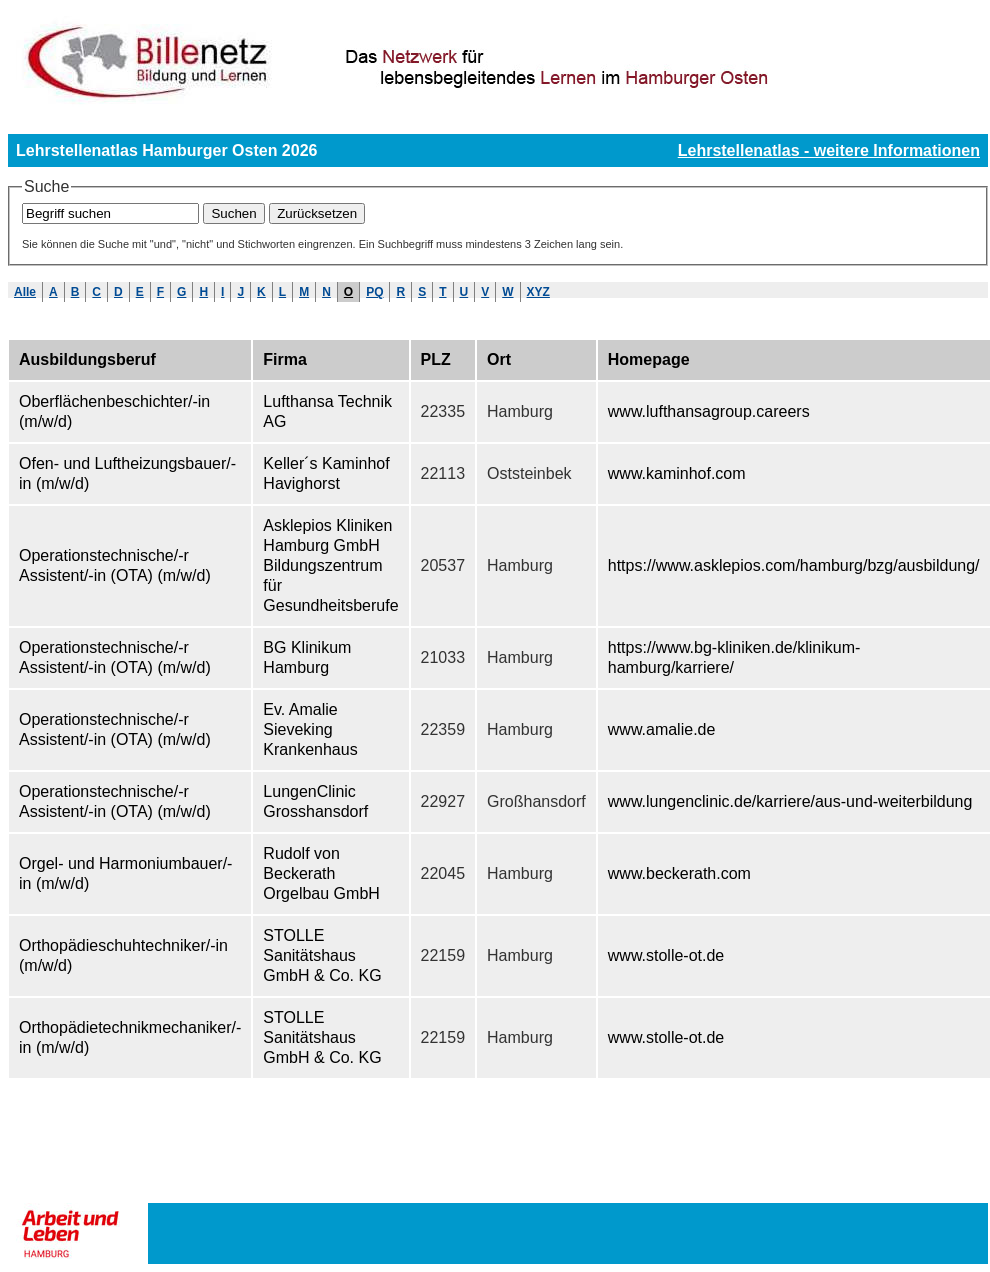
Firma (285, 359)
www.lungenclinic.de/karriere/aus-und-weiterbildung (790, 801)
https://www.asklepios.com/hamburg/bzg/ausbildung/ (794, 565)
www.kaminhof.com (677, 473)
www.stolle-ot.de (666, 955)
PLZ (436, 359)
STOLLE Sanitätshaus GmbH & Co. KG (322, 955)
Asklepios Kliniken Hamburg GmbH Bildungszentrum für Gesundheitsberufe (330, 565)
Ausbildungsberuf (87, 359)
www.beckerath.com (679, 873)
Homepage (649, 359)
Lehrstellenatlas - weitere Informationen (829, 150)
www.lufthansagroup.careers (709, 411)
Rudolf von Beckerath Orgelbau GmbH (321, 873)
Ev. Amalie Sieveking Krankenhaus (310, 729)
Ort (499, 359)
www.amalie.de (662, 729)
